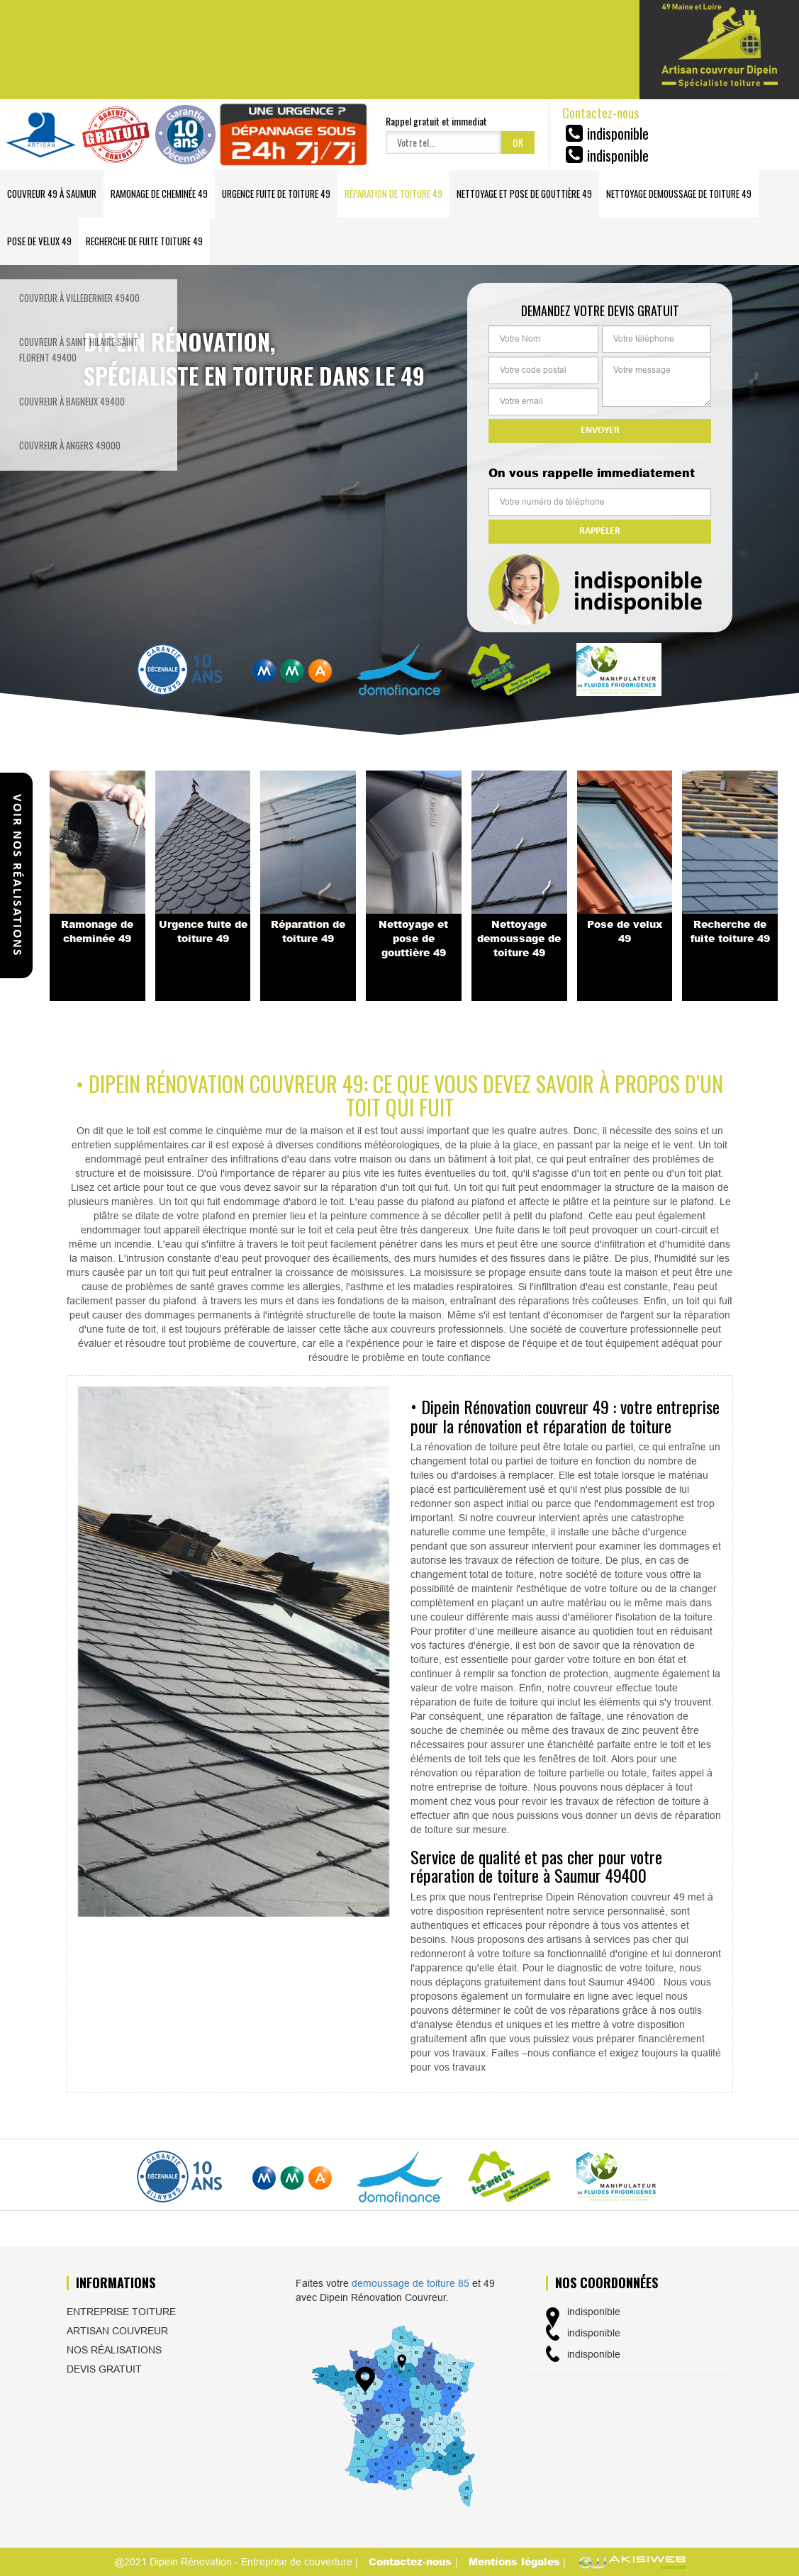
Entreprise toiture (121, 2311)
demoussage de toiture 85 (410, 2283)
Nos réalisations (114, 2350)
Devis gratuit (104, 2369)
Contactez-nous (412, 2561)
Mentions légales (514, 2561)
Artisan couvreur (117, 2330)
